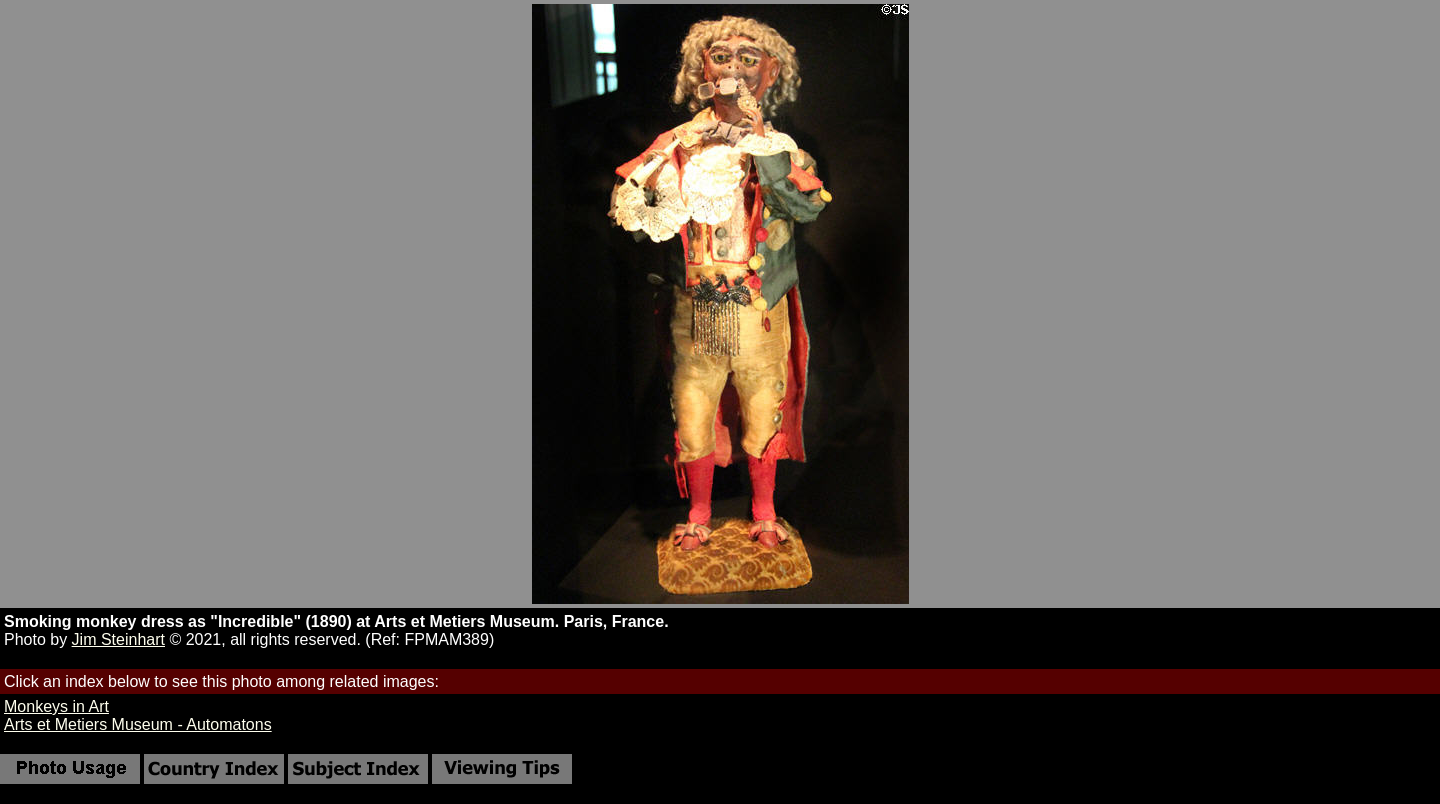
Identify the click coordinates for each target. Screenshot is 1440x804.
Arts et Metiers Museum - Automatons (138, 724)
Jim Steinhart (118, 639)
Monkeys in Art (56, 706)
